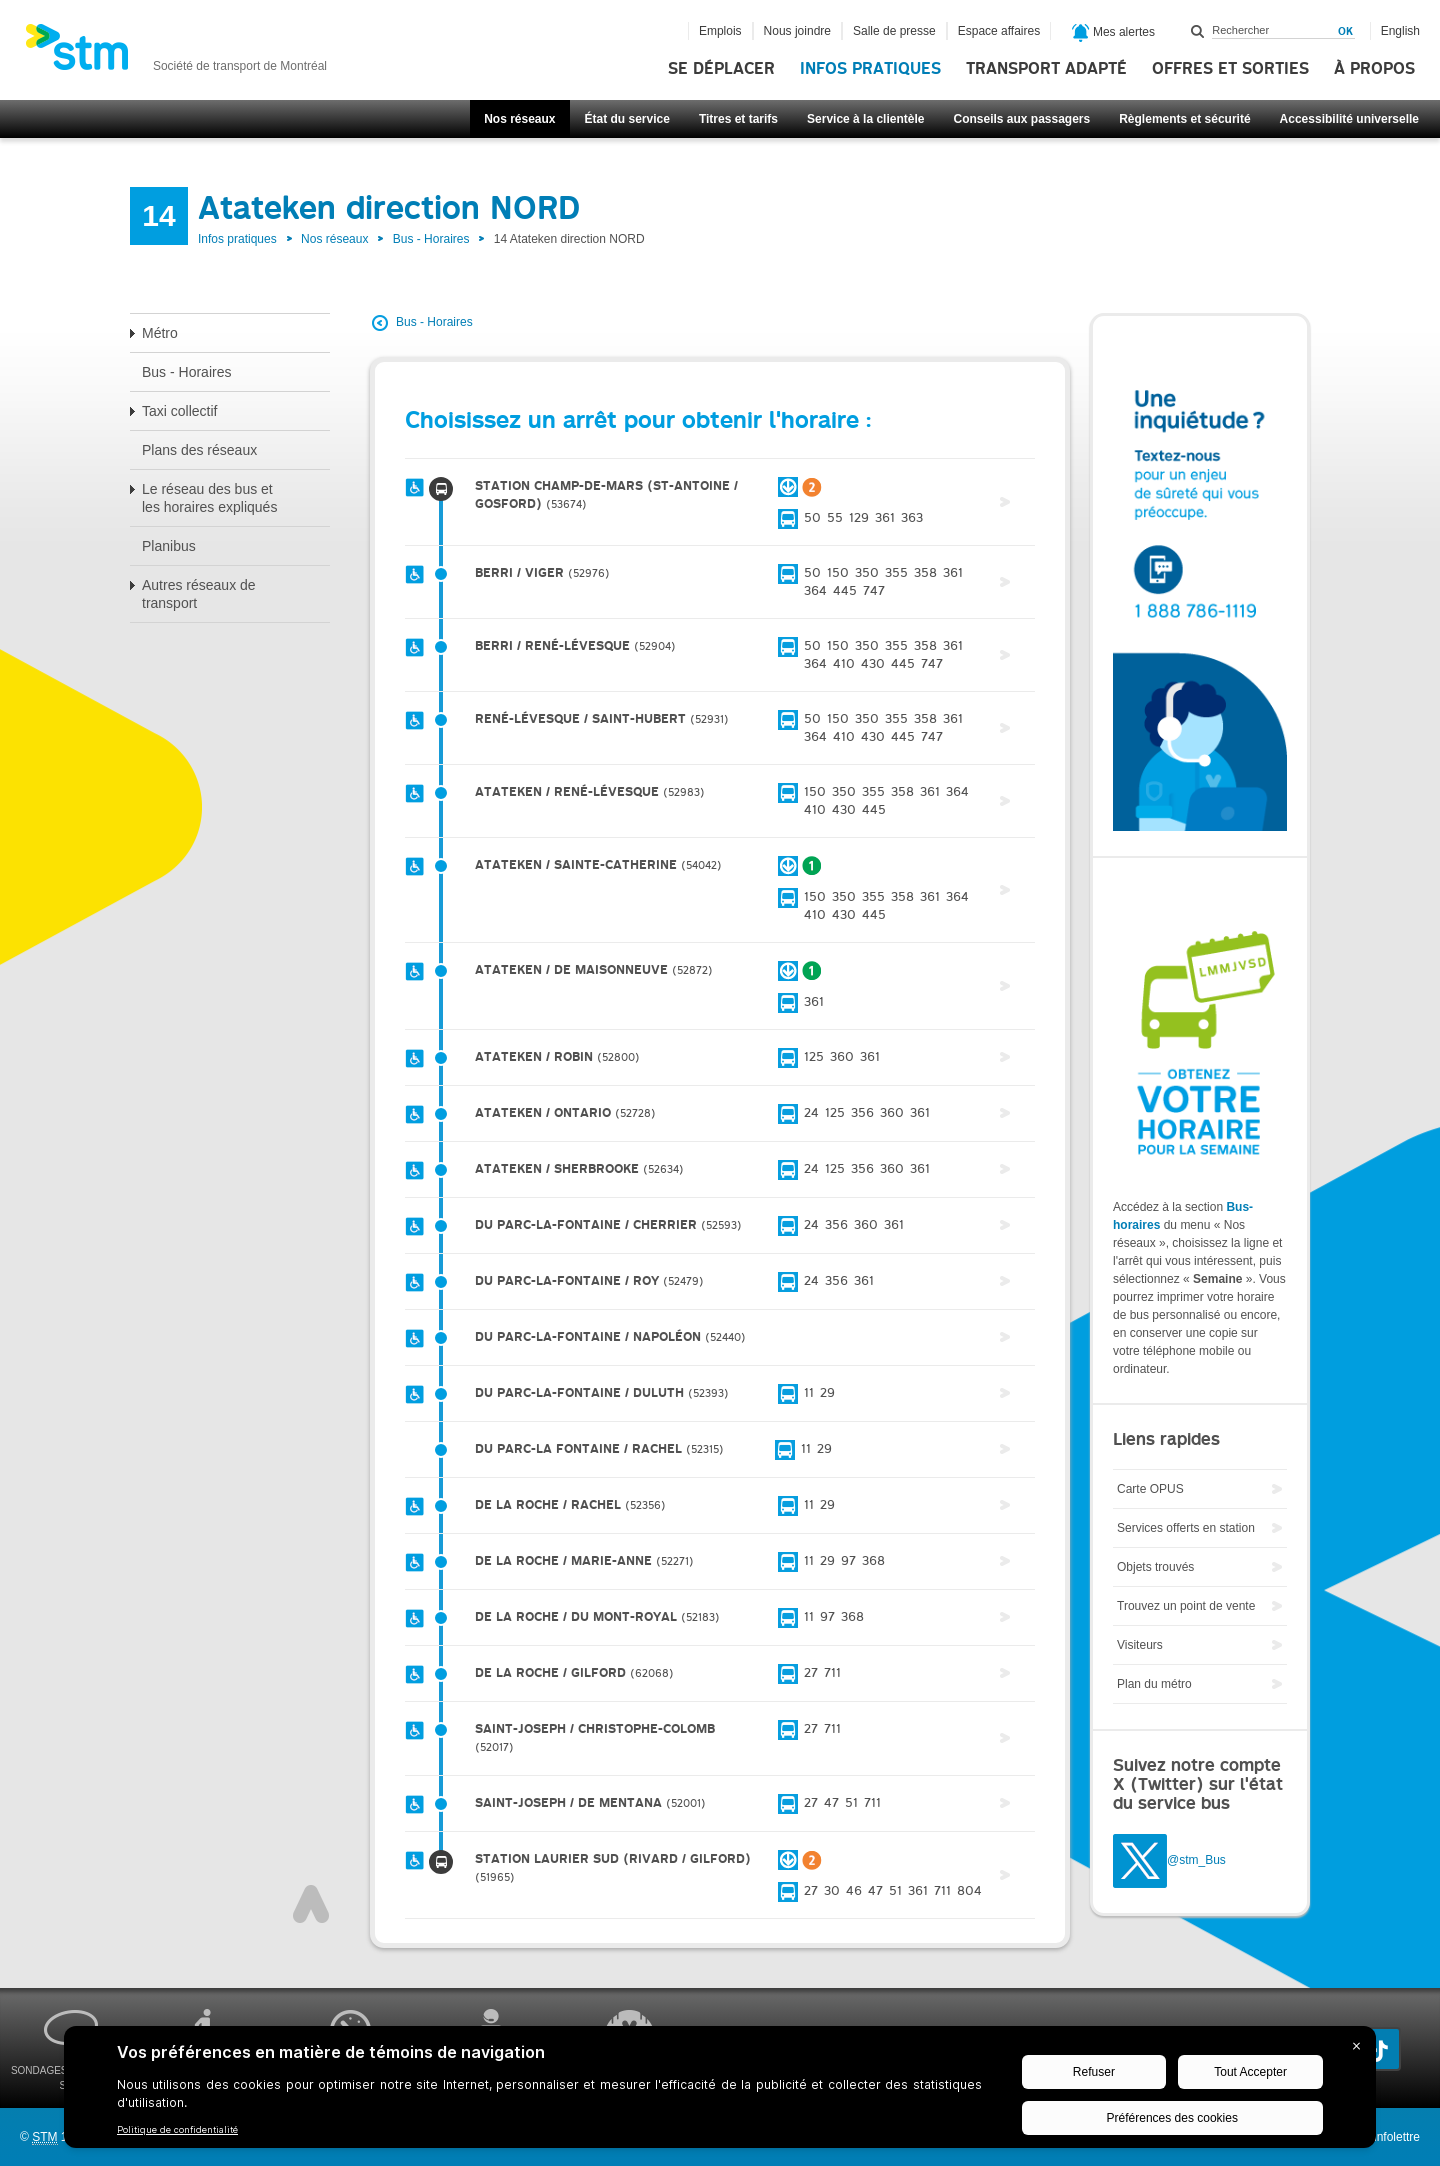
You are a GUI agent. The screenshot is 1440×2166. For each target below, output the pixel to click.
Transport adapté (1046, 69)
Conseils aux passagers (1021, 119)
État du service (627, 119)
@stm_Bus (1196, 1860)
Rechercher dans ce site (1198, 31)
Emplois (720, 31)
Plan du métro (1154, 1684)
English (1400, 31)
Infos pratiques (870, 69)
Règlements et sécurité (1184, 119)
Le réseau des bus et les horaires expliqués (209, 498)
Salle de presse (894, 31)
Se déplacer (721, 69)
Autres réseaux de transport (199, 594)
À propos (1374, 69)
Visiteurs (1140, 1645)
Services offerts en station (1186, 1528)
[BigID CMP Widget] (720, 2092)
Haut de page (311, 1904)
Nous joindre (797, 31)
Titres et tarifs (738, 119)
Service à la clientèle (865, 119)
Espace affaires (999, 31)
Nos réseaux (519, 119)
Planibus (169, 546)
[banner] (176, 53)
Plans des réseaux (199, 450)
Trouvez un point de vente (1186, 1606)
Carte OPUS (1150, 1489)
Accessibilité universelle (1349, 119)
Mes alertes (1113, 33)
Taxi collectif (179, 411)
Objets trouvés (1155, 1567)
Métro (160, 333)
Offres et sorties (1230, 69)
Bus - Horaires (431, 239)
